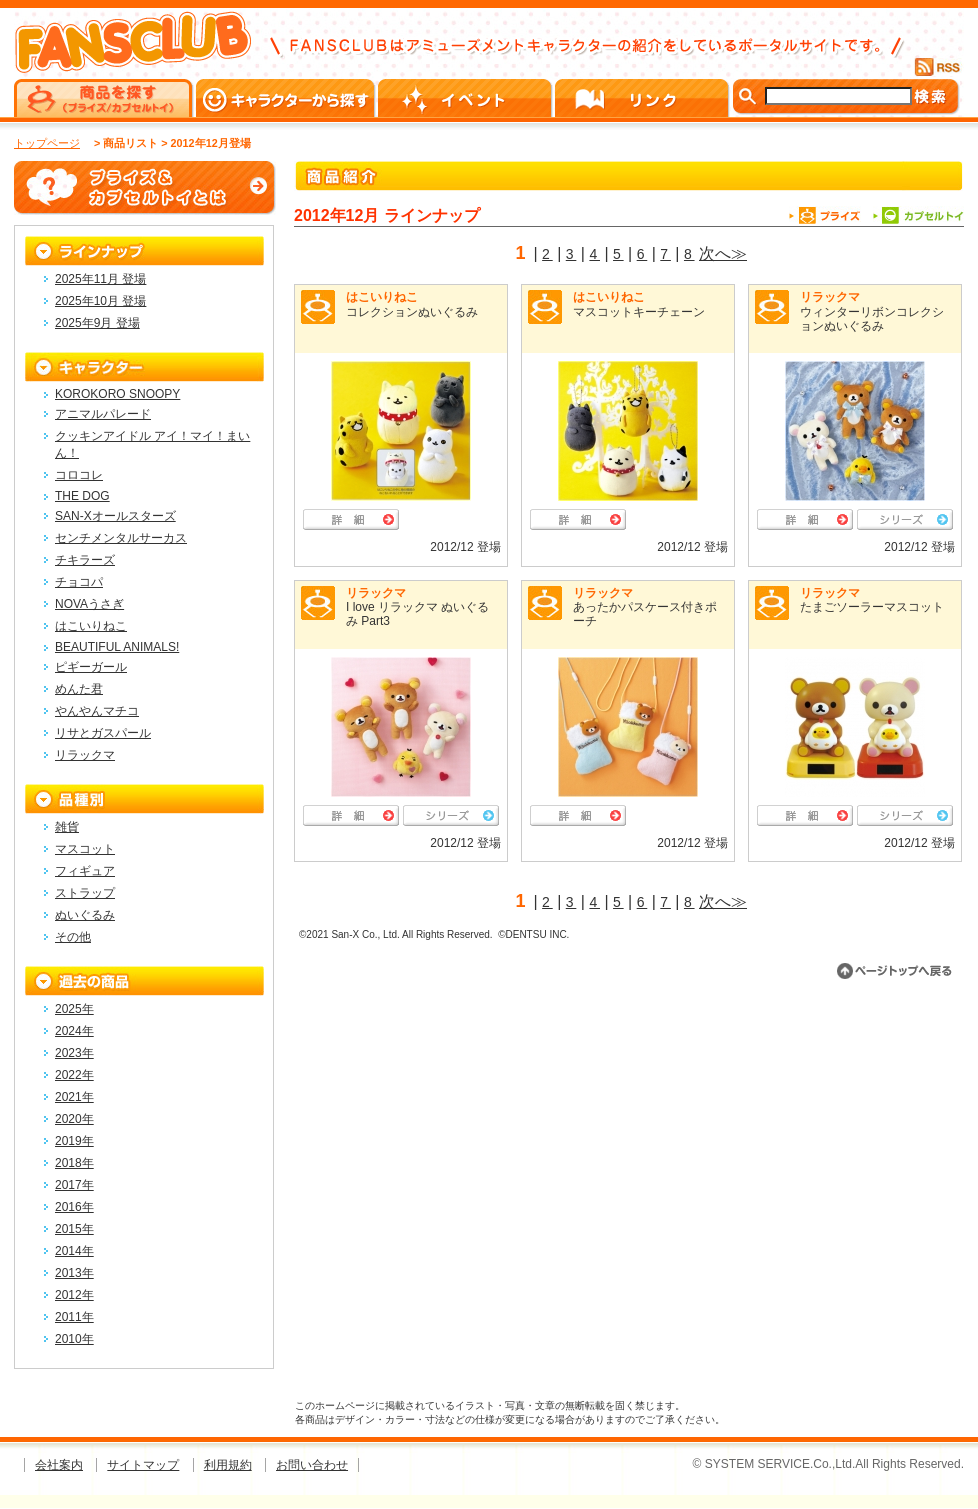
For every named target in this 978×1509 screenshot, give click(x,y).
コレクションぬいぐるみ (412, 312)
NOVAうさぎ (89, 604)
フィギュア (85, 871)
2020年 (74, 1119)
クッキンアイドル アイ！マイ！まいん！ (152, 444)
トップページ (47, 143)
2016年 (74, 1207)
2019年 (74, 1141)
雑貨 (67, 827)
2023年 (74, 1053)
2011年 (74, 1317)
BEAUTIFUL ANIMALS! (117, 647)
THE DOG (82, 496)
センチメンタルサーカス (121, 538)
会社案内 (59, 1465)
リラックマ (830, 297)
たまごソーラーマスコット (872, 607)
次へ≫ (723, 253)
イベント (466, 98)
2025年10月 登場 (100, 301)
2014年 (74, 1251)
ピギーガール (91, 667)
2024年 (74, 1031)
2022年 (74, 1075)
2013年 (74, 1273)
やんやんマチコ (97, 711)
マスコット (85, 849)
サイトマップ (143, 1465)
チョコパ (79, 582)
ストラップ (85, 893)
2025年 (74, 1009)
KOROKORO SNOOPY (117, 394)
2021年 (74, 1097)
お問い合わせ (312, 1465)
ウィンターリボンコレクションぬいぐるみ (872, 319)
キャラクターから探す (287, 98)
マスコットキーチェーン (639, 312)
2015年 (74, 1229)
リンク (643, 98)
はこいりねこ (382, 297)
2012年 (74, 1295)
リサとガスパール (103, 733)
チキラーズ (85, 560)
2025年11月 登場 (100, 279)
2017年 (74, 1185)
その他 (73, 937)
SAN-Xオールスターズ (115, 516)
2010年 (74, 1339)
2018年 (74, 1163)
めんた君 (79, 689)
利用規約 (228, 1465)
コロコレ (79, 475)
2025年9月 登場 (97, 323)
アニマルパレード (103, 414)
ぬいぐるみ (85, 915)
